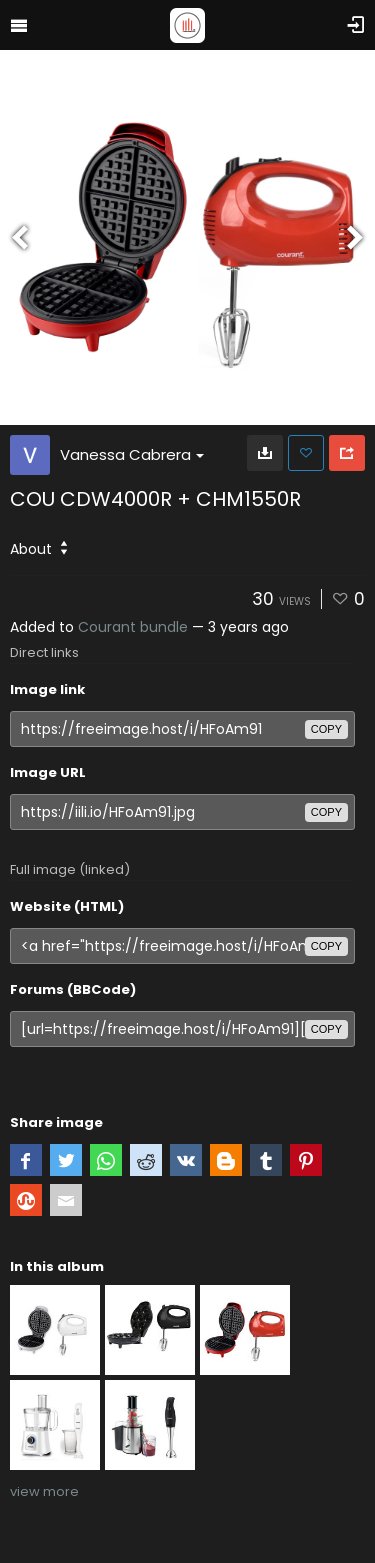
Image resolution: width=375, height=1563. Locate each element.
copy (326, 729)
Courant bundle (133, 627)
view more (44, 1491)
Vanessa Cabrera (132, 454)
